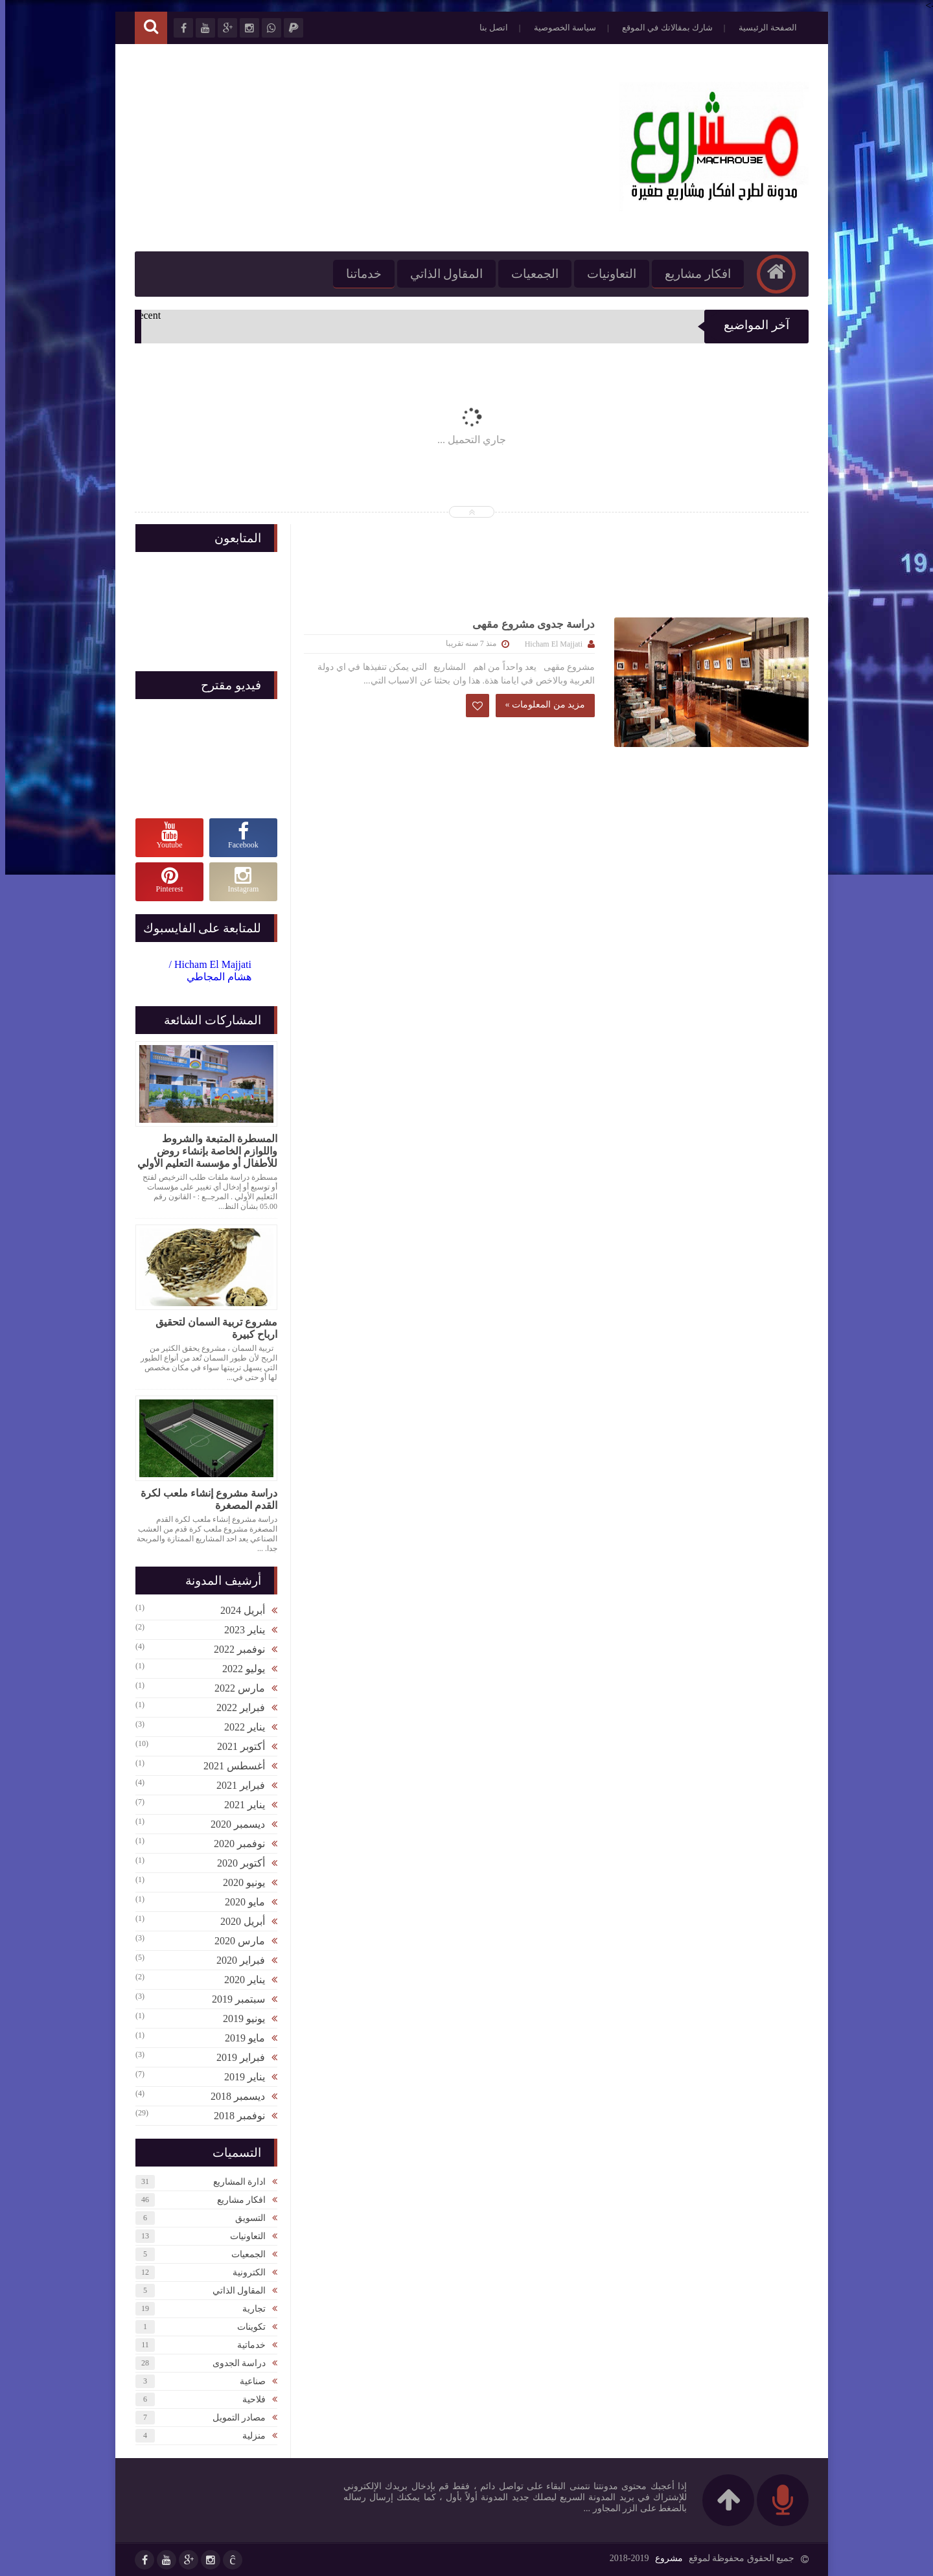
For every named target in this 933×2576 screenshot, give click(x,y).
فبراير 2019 (235, 2057)
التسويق (245, 2218)
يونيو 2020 (239, 1882)
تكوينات (246, 2327)
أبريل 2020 (237, 1921)
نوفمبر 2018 (234, 2115)
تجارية (248, 2309)
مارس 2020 (234, 1940)
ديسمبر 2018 (232, 2096)
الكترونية (243, 2272)
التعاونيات (606, 274)
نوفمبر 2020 (234, 1843)
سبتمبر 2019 (233, 1999)
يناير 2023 (239, 1629)
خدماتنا (358, 274)
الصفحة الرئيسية (762, 27)
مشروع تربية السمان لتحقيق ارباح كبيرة (211, 1328)
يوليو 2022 (238, 1668)
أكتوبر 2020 (236, 1863)
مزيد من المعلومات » (540, 704)
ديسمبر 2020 (232, 1824)
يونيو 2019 (239, 2018)
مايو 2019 (240, 2037)
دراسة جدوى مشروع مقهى (528, 624)
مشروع (664, 2558)
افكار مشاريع (693, 274)
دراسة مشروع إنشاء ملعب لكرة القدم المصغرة (203, 1499)
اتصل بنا (488, 27)
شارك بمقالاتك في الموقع (662, 27)
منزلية (248, 2436)
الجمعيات (529, 274)
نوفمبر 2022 (234, 1649)
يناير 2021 (239, 1804)
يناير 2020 (239, 1979)
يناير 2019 (239, 2076)
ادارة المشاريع (234, 2182)
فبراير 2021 (235, 1785)
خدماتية (246, 2345)
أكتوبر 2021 (236, 1746)
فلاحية (248, 2399)
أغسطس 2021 (229, 1765)
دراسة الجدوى (234, 2363)
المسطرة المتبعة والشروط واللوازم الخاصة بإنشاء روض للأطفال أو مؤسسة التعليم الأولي (202, 1151)
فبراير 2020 (235, 1960)
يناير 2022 (239, 1726)
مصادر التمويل (234, 2417)
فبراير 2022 (235, 1707)
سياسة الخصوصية (560, 27)
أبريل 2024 (237, 1610)
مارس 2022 (234, 1688)
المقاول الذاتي (441, 274)
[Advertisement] (365, 147)
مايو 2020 (240, 1901)
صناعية (247, 2381)
